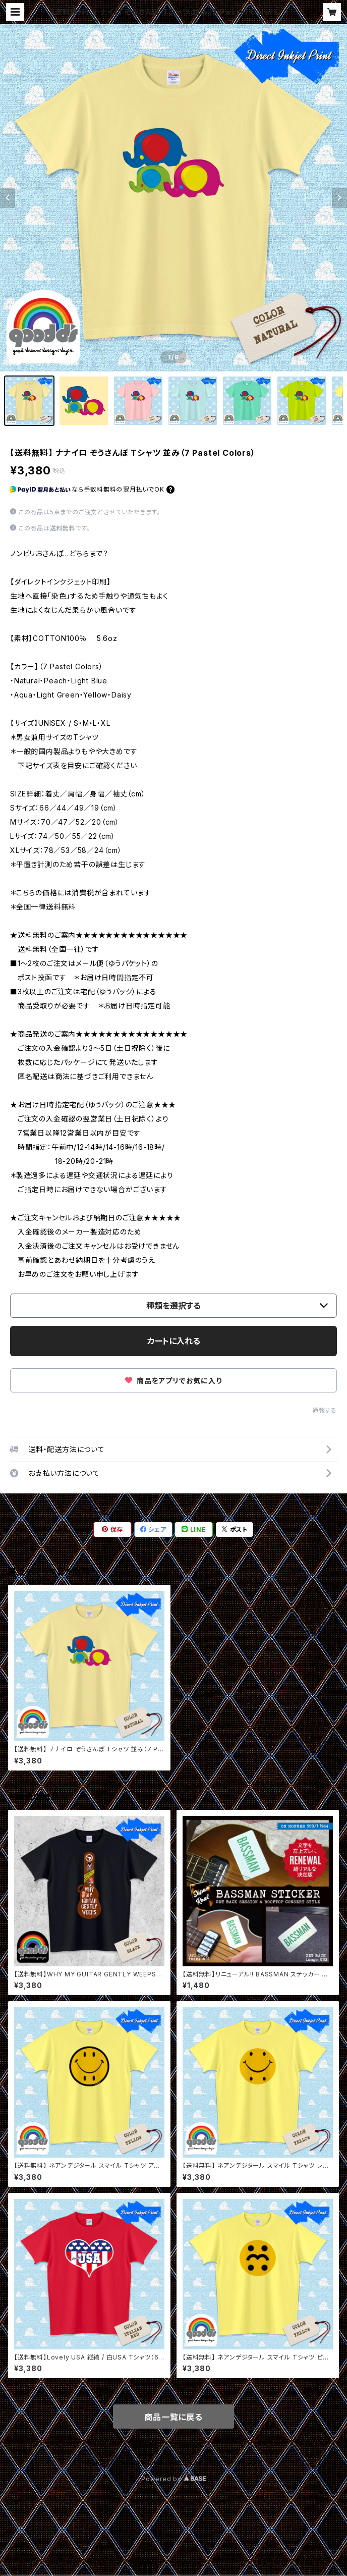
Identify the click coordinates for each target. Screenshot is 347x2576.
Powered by (173, 2479)
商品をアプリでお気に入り (173, 1380)
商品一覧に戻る (173, 2417)
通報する (324, 1410)
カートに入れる (173, 1341)
